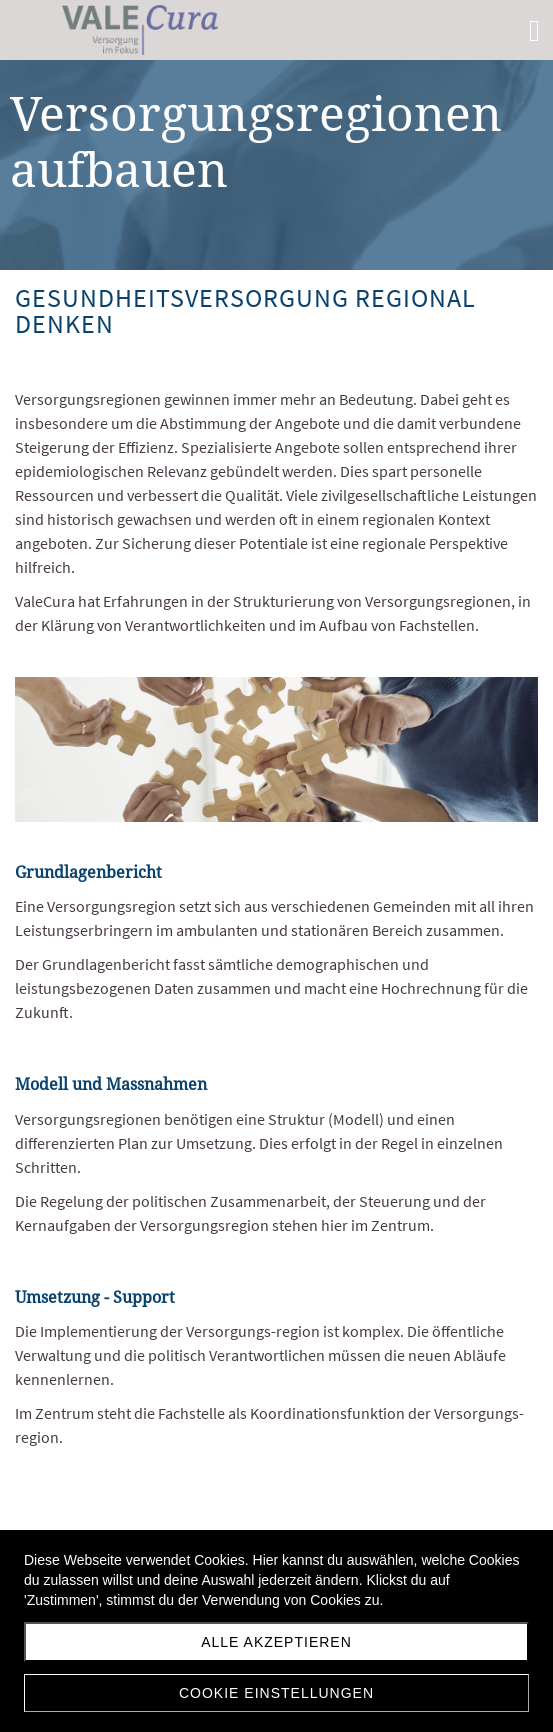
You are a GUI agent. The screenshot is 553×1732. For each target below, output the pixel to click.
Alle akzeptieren (276, 1642)
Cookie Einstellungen (276, 1693)
